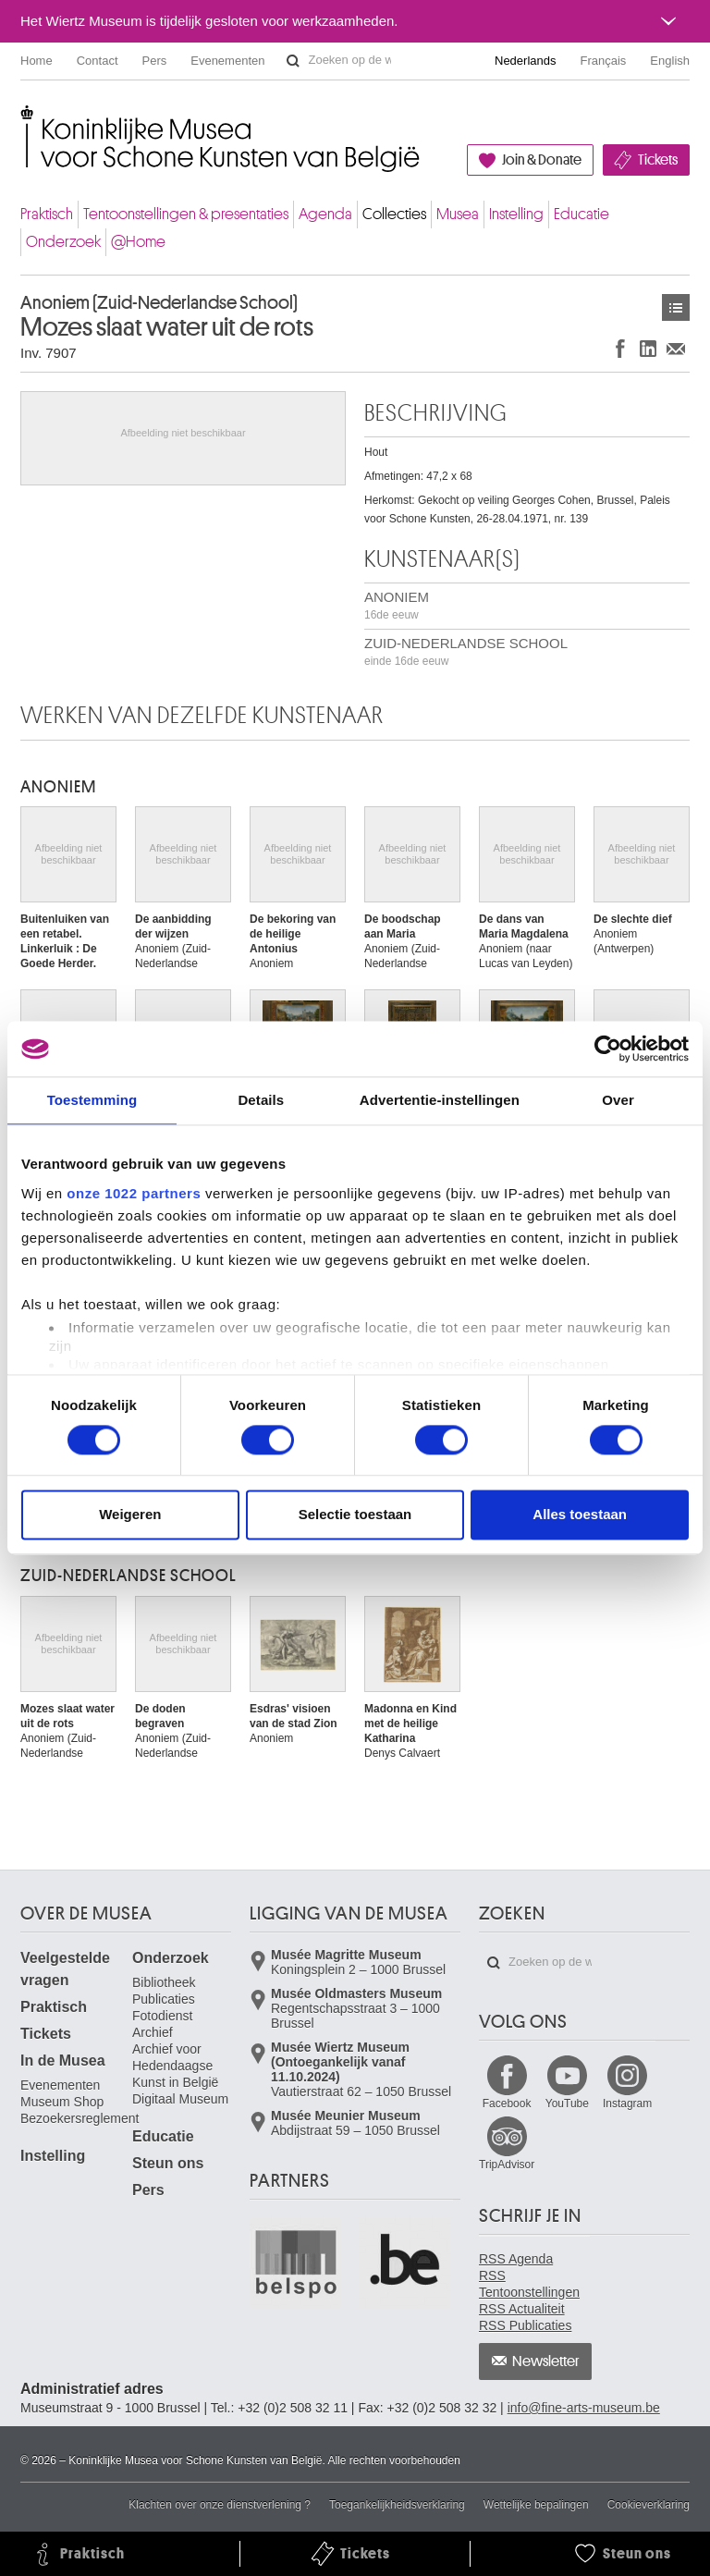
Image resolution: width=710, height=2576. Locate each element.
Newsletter (546, 2361)
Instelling (516, 214)
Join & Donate (541, 160)
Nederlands (526, 60)
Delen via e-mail (676, 348)
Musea (457, 214)
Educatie (581, 214)
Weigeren (130, 1515)
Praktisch (46, 214)
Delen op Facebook (620, 348)
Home (36, 60)
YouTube (567, 2103)
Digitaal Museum (180, 2098)
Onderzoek (63, 242)
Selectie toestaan (355, 1515)
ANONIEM (396, 605)
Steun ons (167, 2163)
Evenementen (227, 60)
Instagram (627, 2103)
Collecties (394, 214)
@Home (138, 242)
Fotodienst (162, 2015)
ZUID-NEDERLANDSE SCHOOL (466, 651)
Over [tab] (618, 1100)
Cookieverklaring (648, 2504)
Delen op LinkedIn (648, 348)
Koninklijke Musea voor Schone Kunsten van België (24, 119)
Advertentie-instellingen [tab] (440, 1100)
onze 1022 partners (134, 1193)
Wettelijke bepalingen (536, 2504)
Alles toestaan (579, 1515)
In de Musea (62, 2060)
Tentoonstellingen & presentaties (185, 214)
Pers (154, 60)
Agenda (325, 214)
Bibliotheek (164, 1982)
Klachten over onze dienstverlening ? (220, 2504)
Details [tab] (261, 1100)
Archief (152, 2032)
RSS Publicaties (525, 2325)
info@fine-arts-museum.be (584, 2407)
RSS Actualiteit (522, 2308)
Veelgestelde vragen (65, 1969)
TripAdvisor (506, 2164)
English (670, 60)
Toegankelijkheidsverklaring (397, 2504)
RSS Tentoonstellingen (529, 2284)
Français (604, 60)
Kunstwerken (676, 307)
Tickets (658, 160)
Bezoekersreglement (79, 2118)
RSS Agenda (516, 2258)
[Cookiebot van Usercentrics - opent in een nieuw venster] (608, 1048)
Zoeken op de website (293, 61)
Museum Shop (62, 2101)
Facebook (507, 2103)
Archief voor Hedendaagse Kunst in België (175, 2066)
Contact (97, 60)
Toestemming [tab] (92, 1100)
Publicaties (163, 1999)
